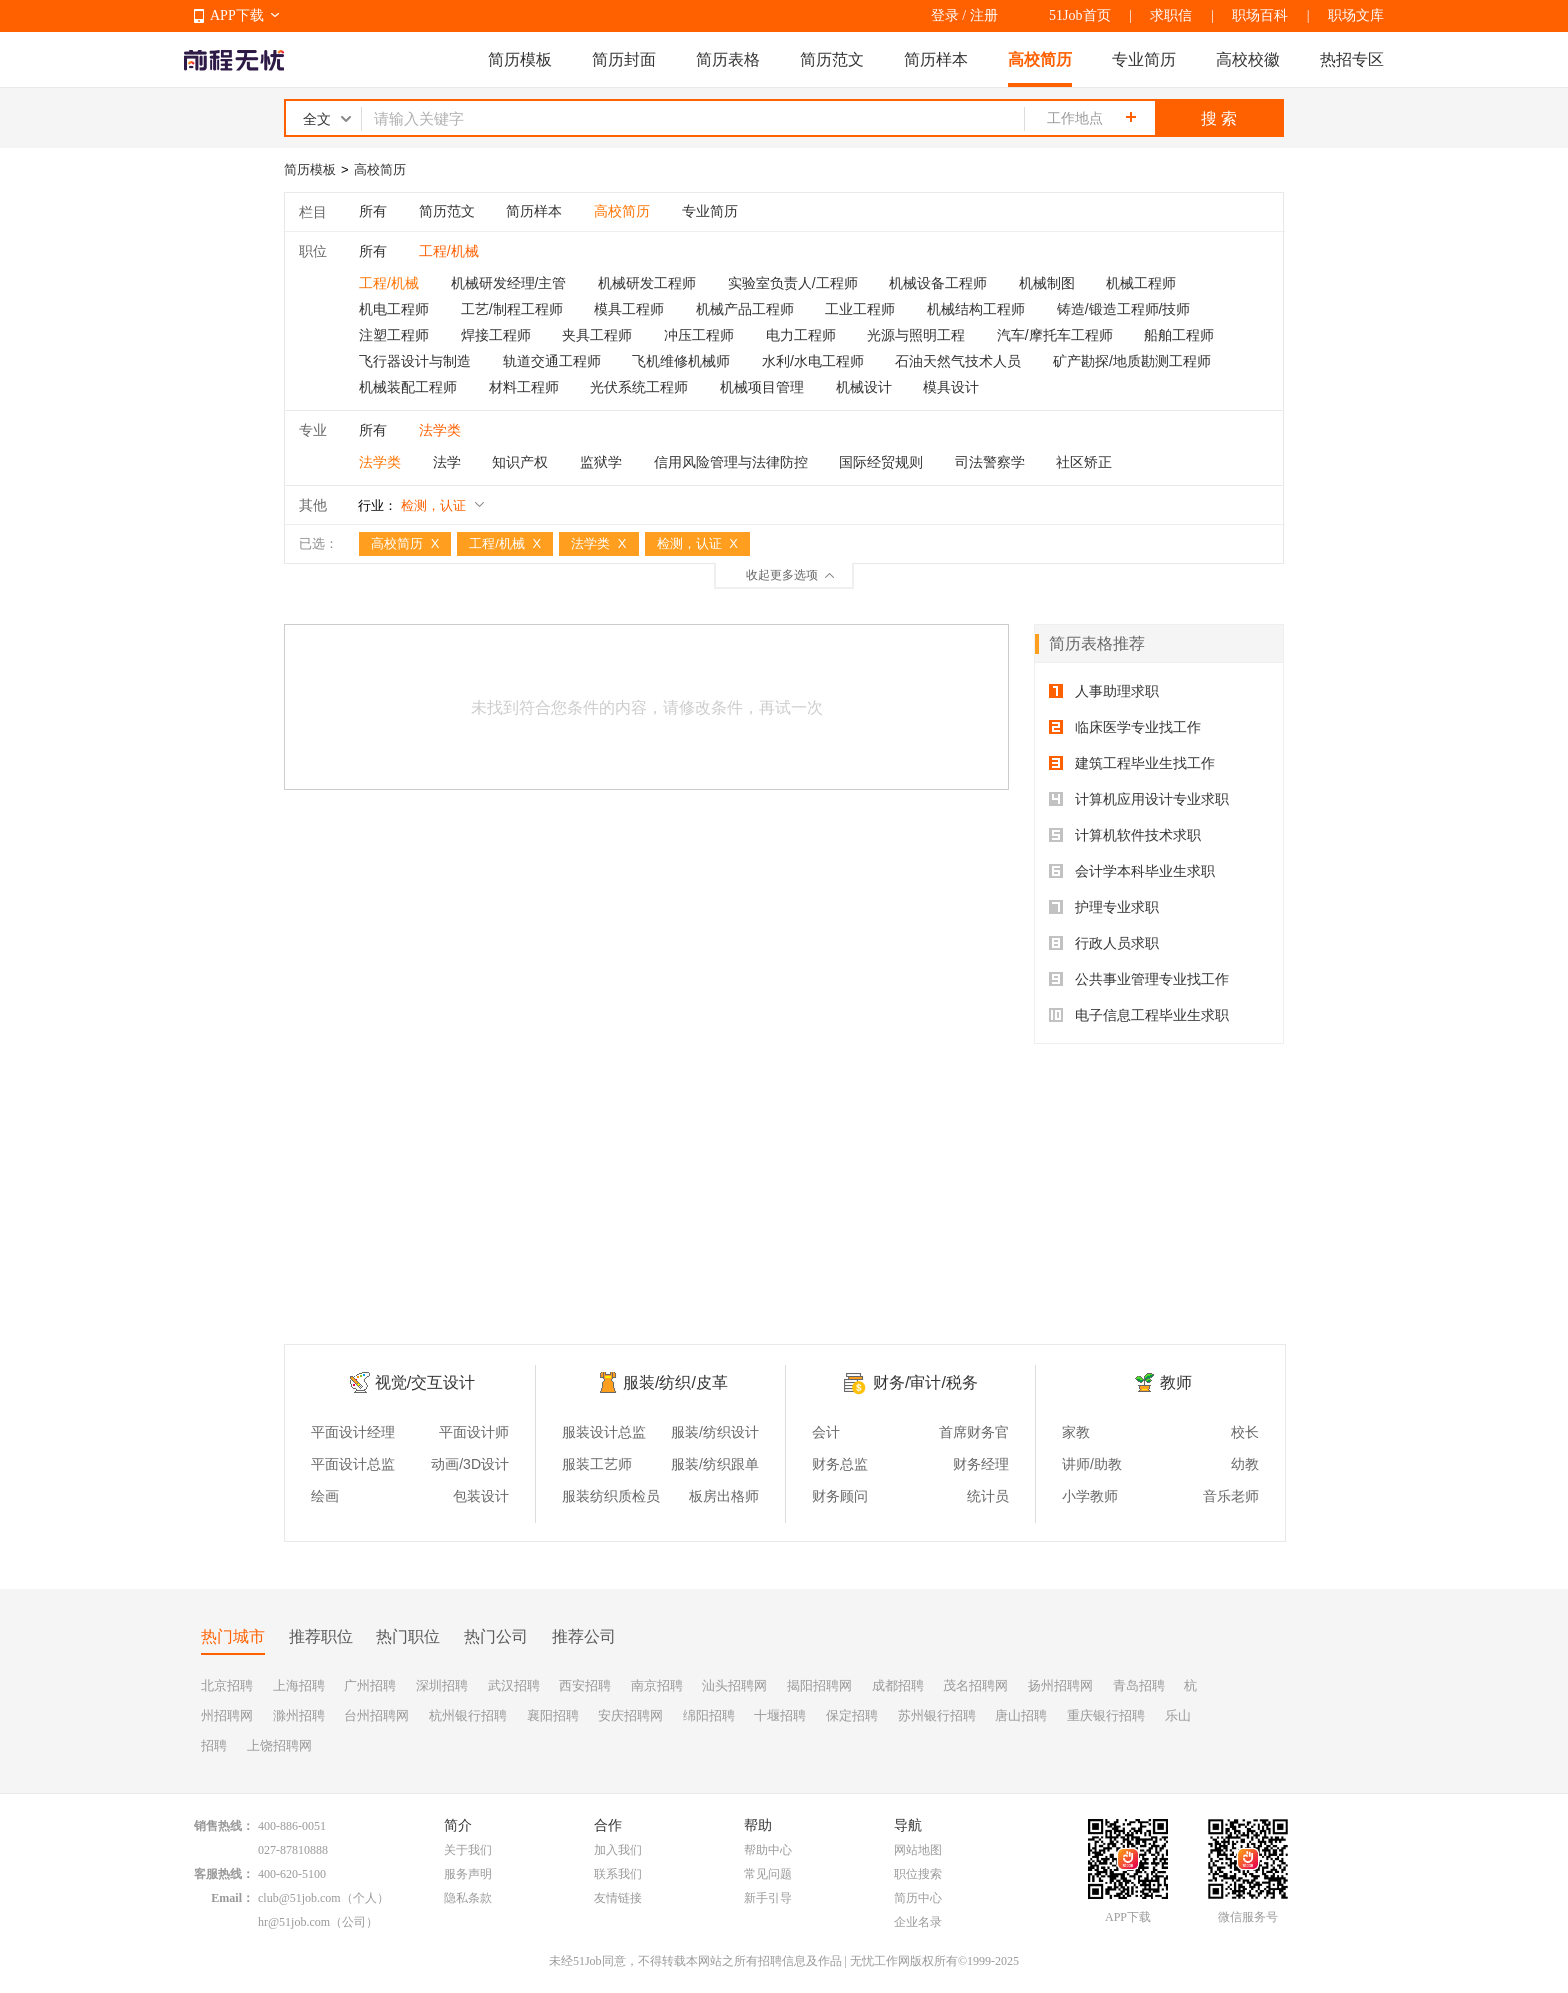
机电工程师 (394, 309)
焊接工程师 (496, 335)
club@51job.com (299, 1898)
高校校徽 (1248, 59)
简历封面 (624, 59)
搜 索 (1219, 118)
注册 (984, 15)
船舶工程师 (1179, 335)
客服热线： (224, 1874)
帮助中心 (768, 1850)
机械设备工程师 (938, 283)
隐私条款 (468, 1898)
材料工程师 (524, 387)
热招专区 (1352, 59)
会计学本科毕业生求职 (1132, 871)
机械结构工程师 (976, 309)
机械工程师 (1141, 283)
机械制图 (1047, 283)
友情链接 (618, 1898)
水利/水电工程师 (813, 361)
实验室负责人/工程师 (793, 283)
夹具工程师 (597, 335)
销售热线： (224, 1826)
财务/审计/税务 (925, 1382)
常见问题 (768, 1874)
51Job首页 (1079, 15)
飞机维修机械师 (681, 361)
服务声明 (468, 1874)
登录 (945, 15)
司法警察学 (990, 462)
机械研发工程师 (647, 283)
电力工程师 (801, 335)
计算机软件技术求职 (1125, 835)
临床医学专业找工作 (1125, 727)
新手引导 (768, 1898)
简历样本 (936, 59)
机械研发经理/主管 (509, 283)
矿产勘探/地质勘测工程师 (1132, 361)
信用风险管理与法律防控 (731, 462)
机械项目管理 (762, 387)
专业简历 (1144, 59)
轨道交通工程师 (552, 361)
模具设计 (951, 387)
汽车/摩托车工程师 (1055, 335)
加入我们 (618, 1850)
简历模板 (520, 59)
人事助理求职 (1104, 691)
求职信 (1171, 15)
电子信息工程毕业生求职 (1139, 1015)
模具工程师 (629, 309)
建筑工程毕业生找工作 (1132, 763)
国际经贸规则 (881, 462)
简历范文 (832, 59)
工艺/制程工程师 (512, 309)
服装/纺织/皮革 (675, 1382)
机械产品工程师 (745, 309)
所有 (373, 211)
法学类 (380, 462)
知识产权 (520, 462)
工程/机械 (389, 283)
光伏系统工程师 (639, 387)
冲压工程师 (699, 335)
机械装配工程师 (408, 387)
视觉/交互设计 (425, 1382)
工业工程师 (860, 309)
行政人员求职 (1104, 943)
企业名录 (918, 1922)
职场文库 (1356, 15)
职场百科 (1260, 15)
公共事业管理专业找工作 (1139, 979)
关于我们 (468, 1850)
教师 (1176, 1382)
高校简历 (1040, 59)
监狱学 (601, 462)
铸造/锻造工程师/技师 (1124, 309)
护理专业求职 (1104, 907)
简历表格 (728, 59)
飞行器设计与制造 (415, 361)
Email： (232, 1898)
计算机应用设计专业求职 (1139, 799)
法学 (447, 462)
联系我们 (618, 1874)
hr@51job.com (294, 1922)
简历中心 (918, 1898)
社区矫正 (1084, 462)
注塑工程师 (394, 335)
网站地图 (918, 1850)
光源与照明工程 (916, 335)
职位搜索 (918, 1874)
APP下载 (237, 15)
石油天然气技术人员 (958, 361)
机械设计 (864, 387)
